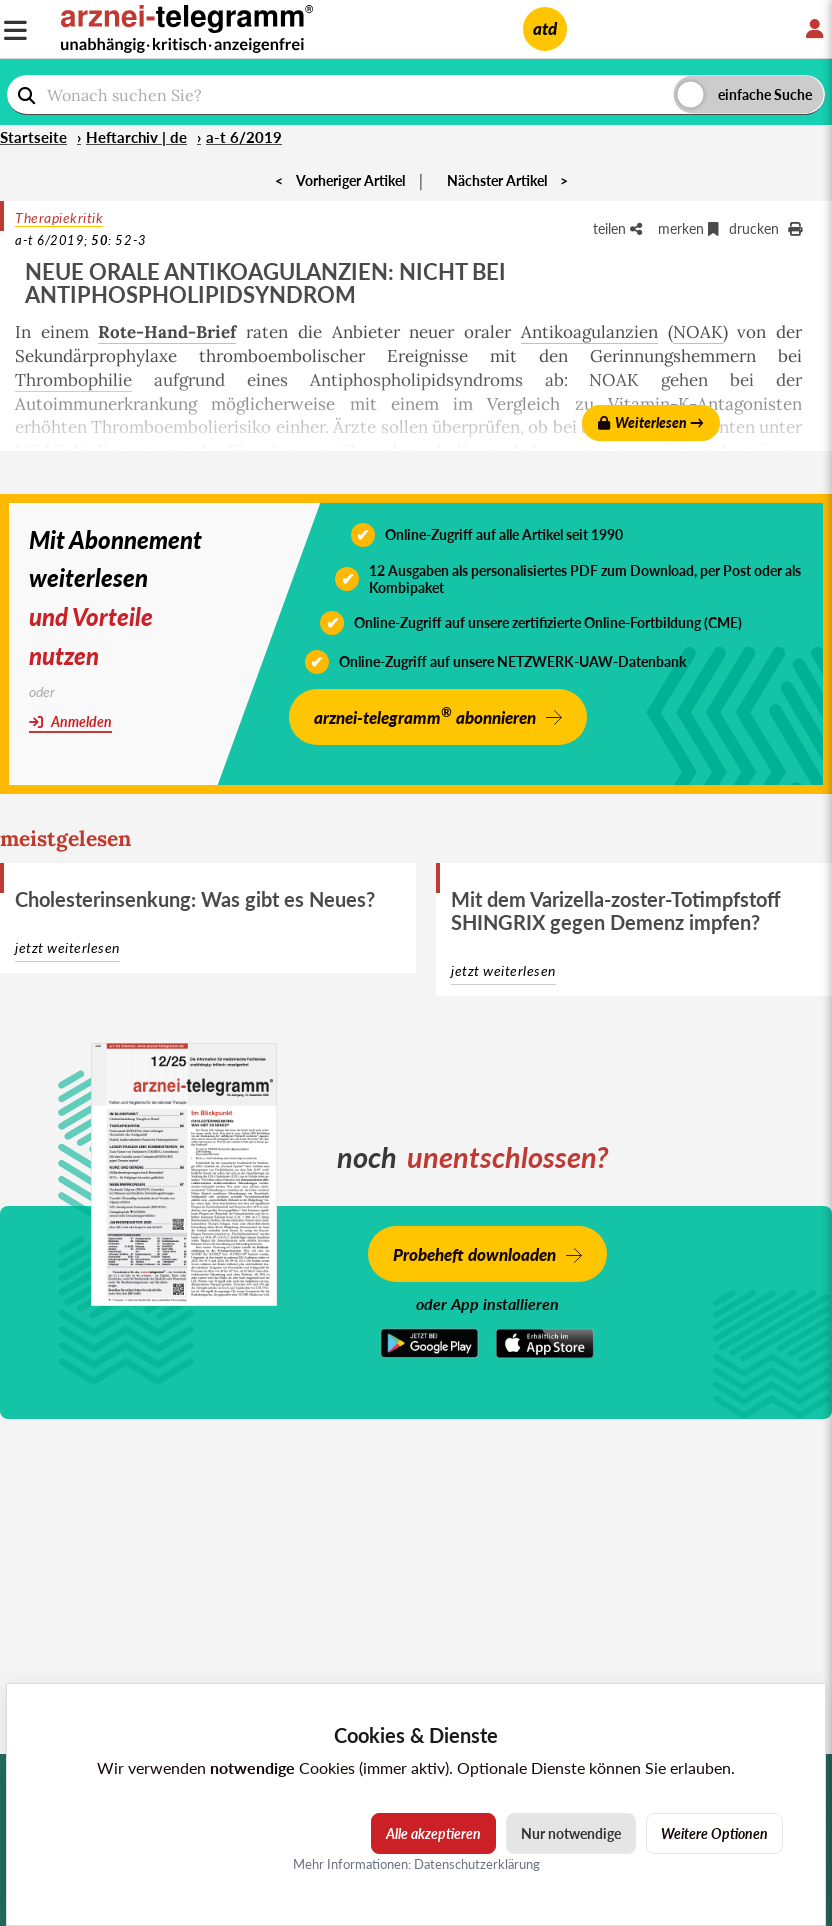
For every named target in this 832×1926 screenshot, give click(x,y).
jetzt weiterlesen (67, 947)
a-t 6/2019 (244, 137)
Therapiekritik (59, 217)
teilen (617, 228)
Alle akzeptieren (433, 1833)
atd (545, 28)
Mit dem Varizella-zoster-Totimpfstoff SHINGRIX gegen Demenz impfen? (616, 910)
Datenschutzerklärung (477, 1864)
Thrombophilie (73, 380)
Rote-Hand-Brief (167, 332)
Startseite (33, 137)
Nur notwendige (571, 1833)
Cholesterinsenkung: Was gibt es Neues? (195, 899)
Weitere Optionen (714, 1833)
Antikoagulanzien (589, 332)
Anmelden (70, 721)
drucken (765, 228)
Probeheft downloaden (474, 1254)
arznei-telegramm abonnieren (425, 715)
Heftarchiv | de (136, 137)
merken (688, 228)
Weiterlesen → (651, 422)
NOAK (698, 332)
